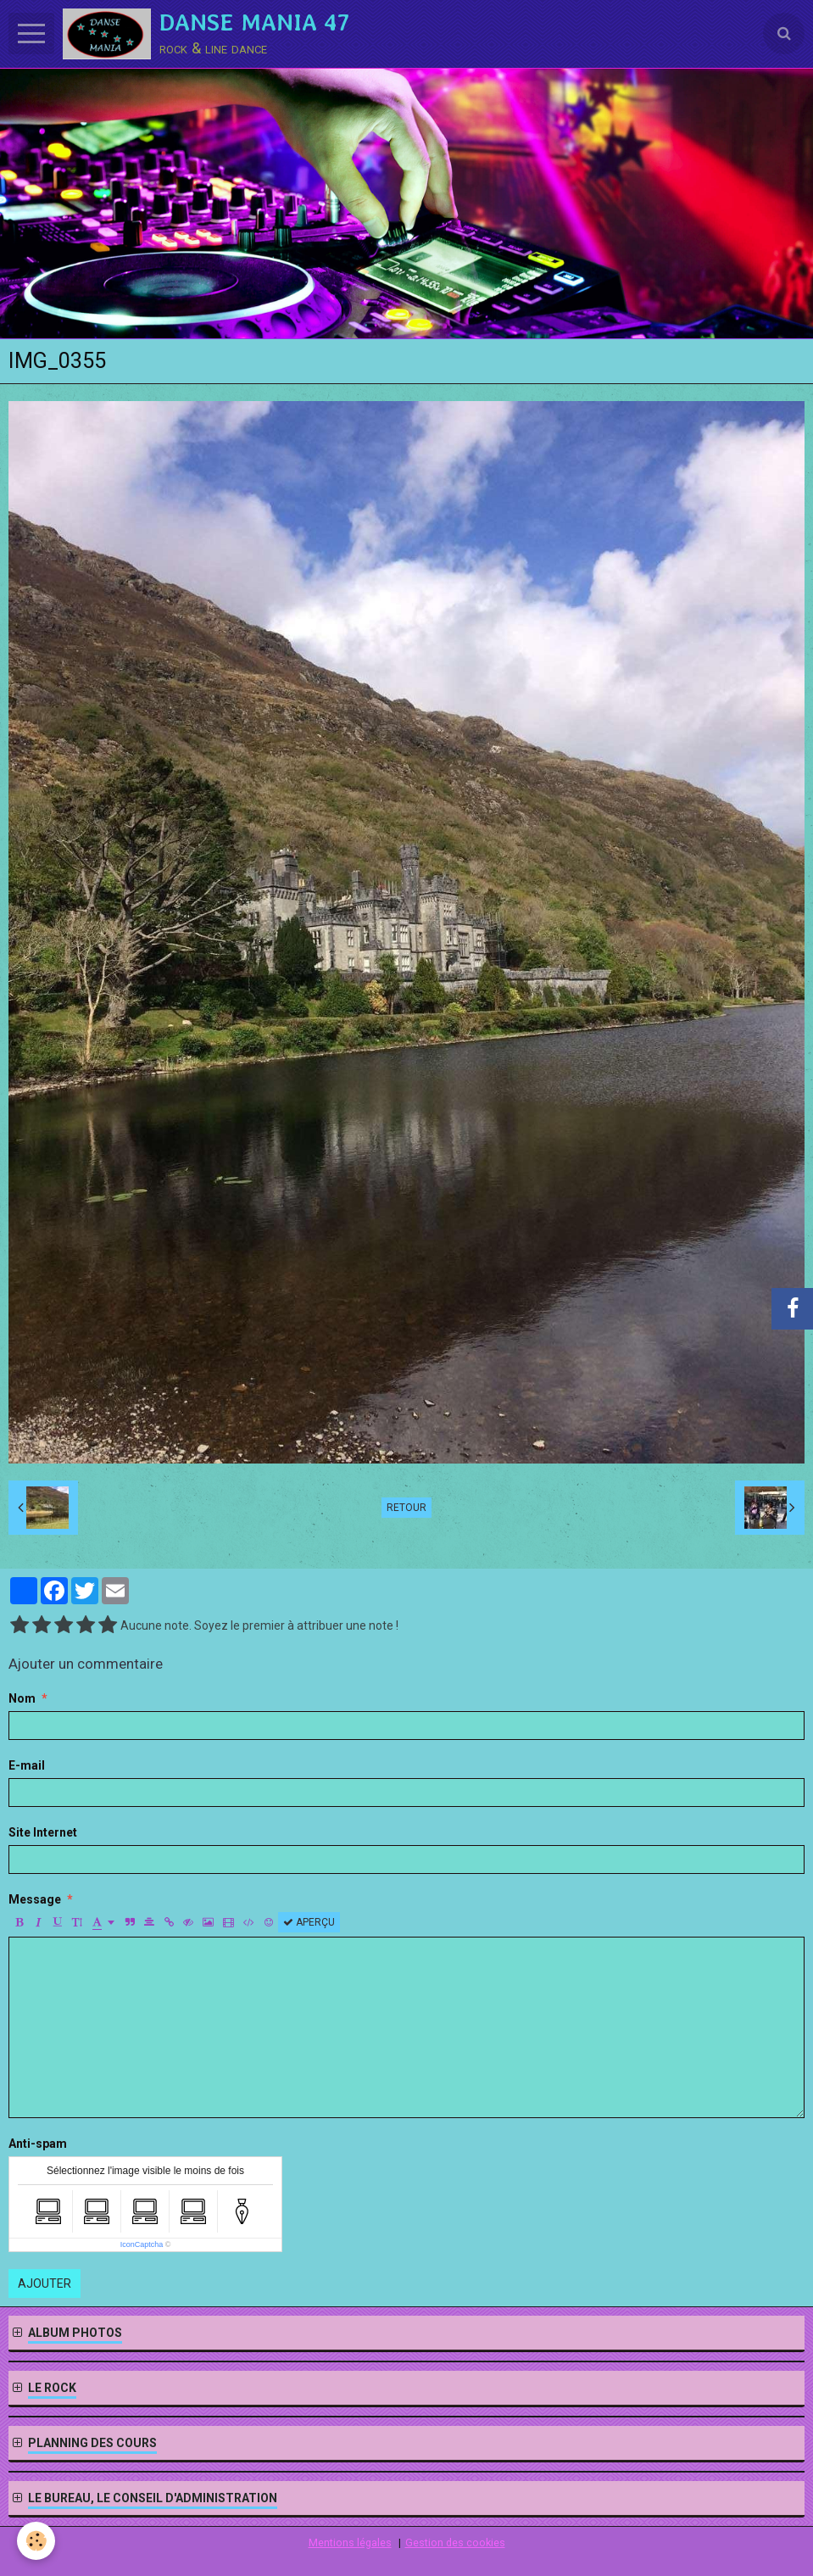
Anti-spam (37, 2143)
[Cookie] (36, 2541)
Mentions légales (350, 2542)
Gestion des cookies (455, 2542)
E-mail (26, 1765)
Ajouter (44, 2283)
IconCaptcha (142, 2244)
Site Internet (42, 1832)
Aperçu (309, 1922)
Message (34, 1899)
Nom (22, 1698)
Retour (406, 1508)
